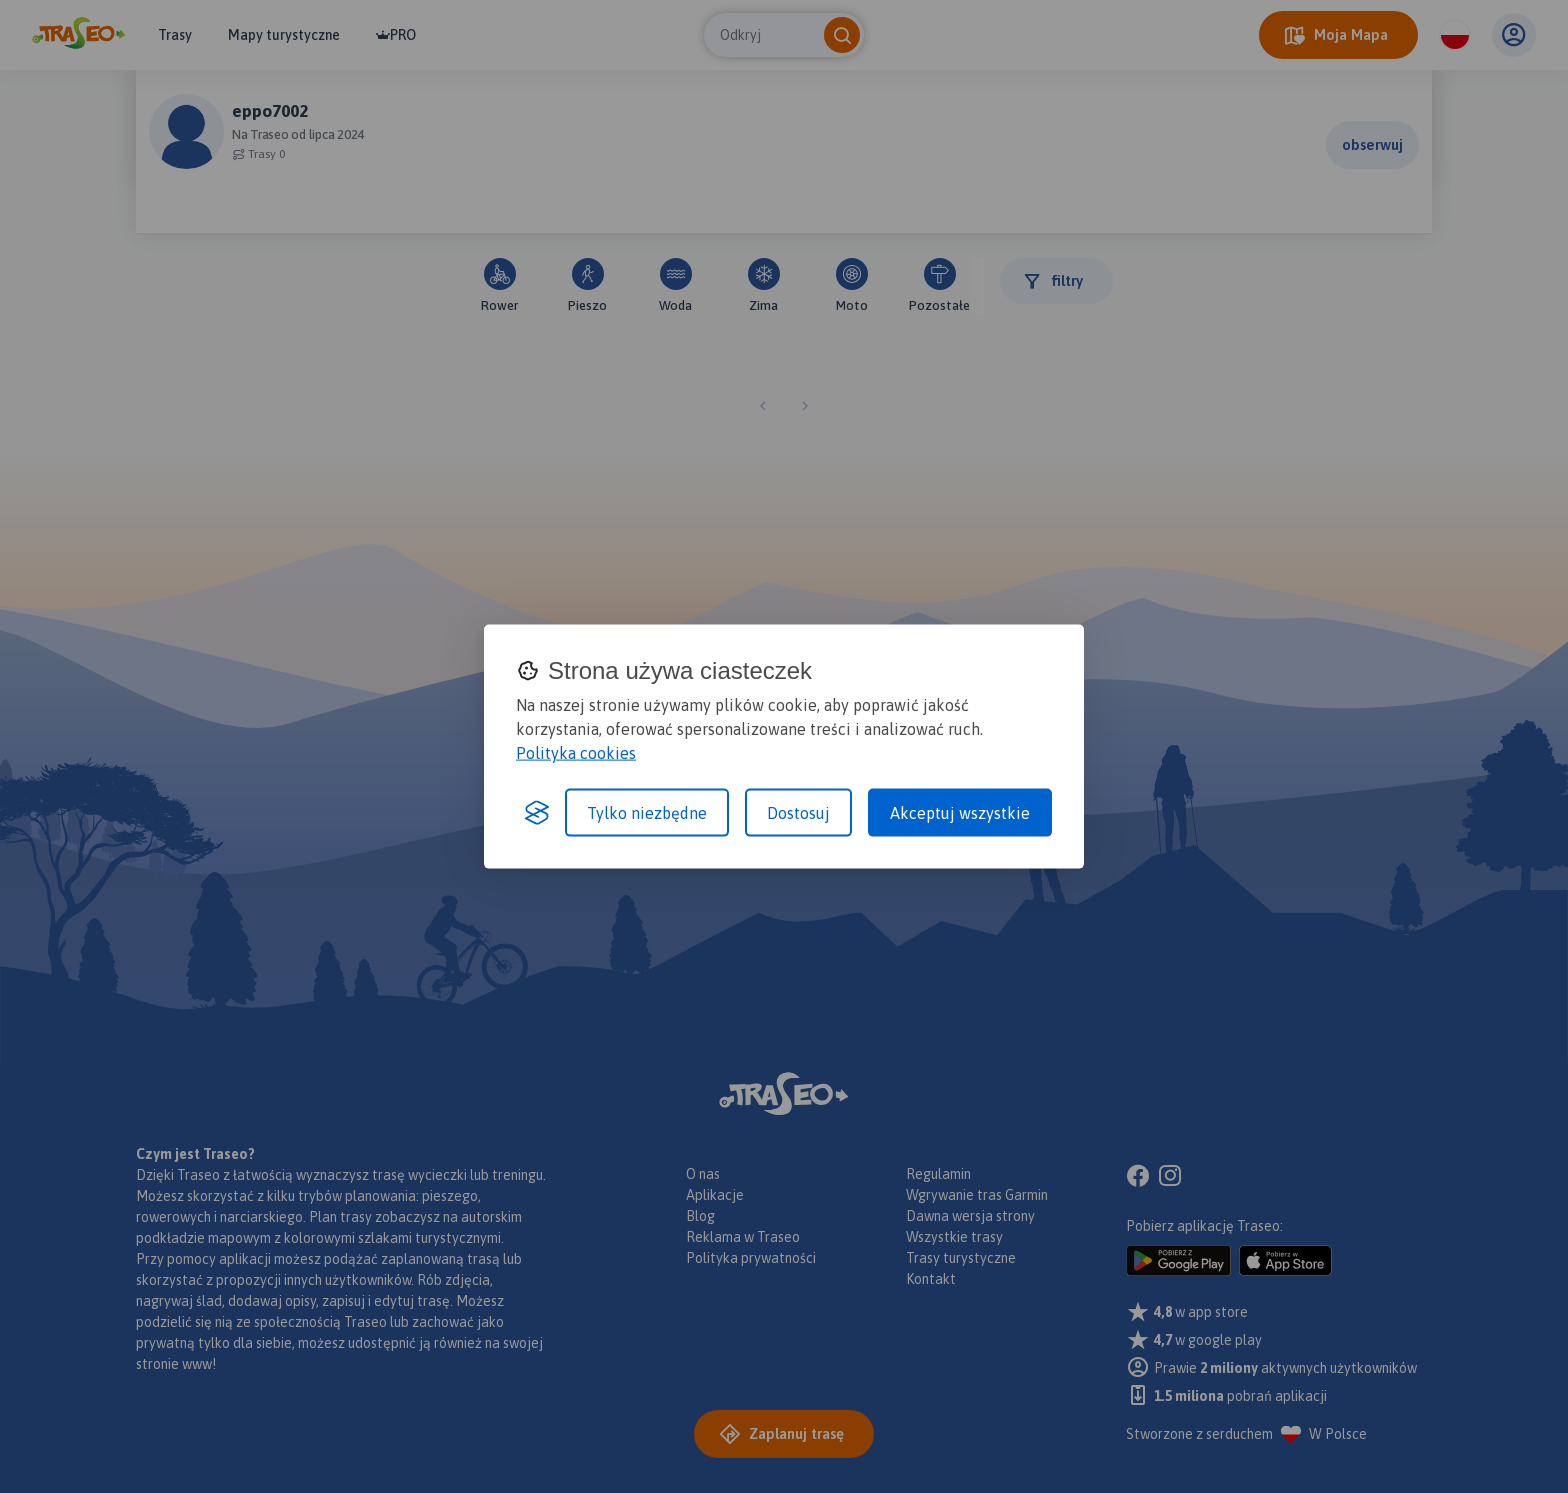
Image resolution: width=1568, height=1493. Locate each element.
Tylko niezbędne (647, 813)
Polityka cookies (576, 753)
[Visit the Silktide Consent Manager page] (537, 813)
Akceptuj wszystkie (960, 813)
